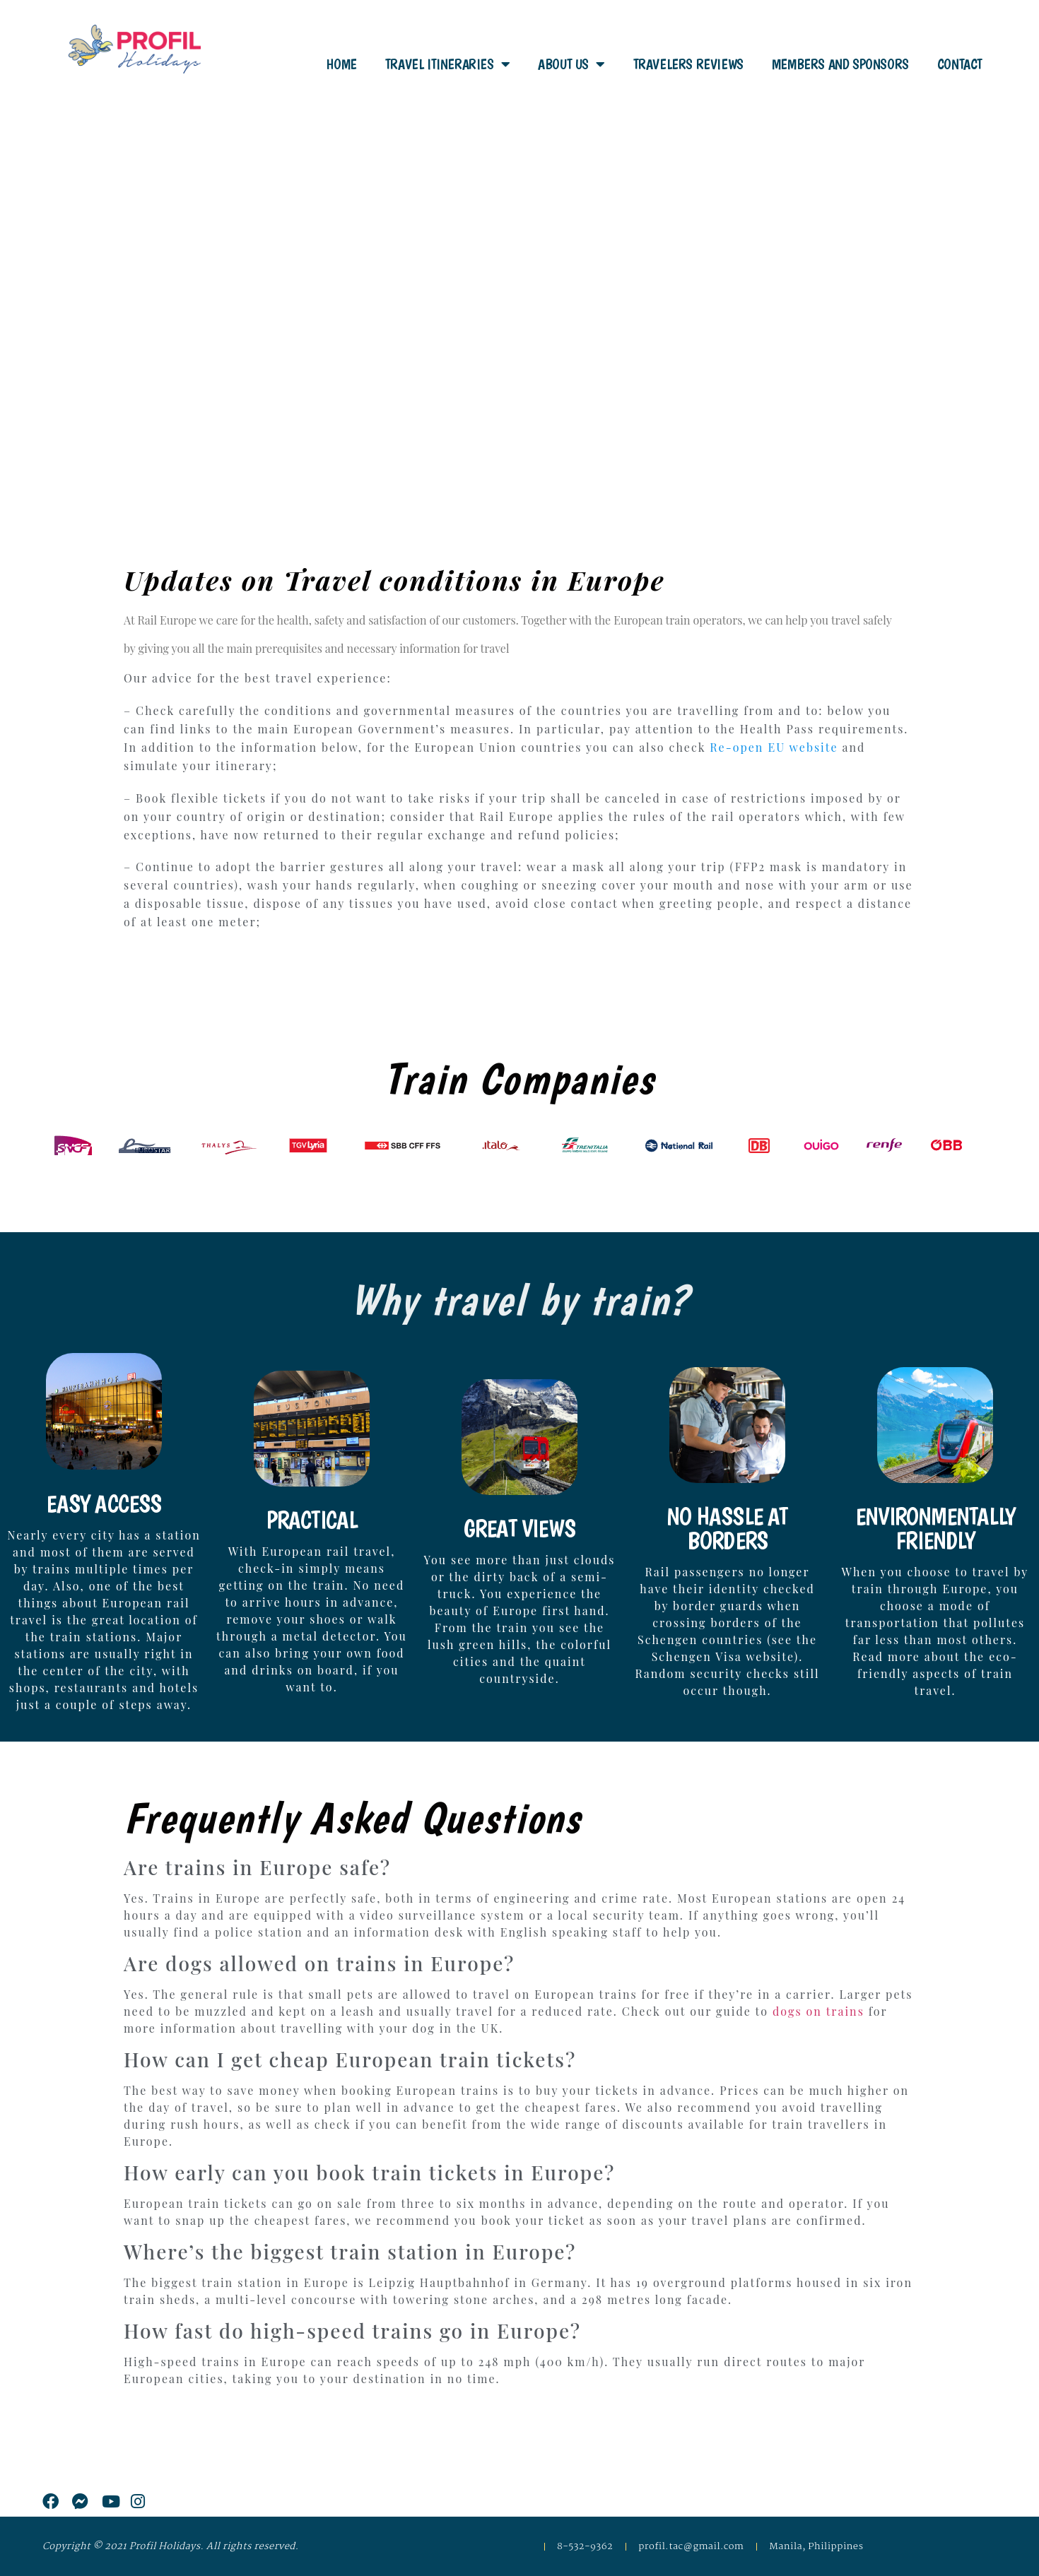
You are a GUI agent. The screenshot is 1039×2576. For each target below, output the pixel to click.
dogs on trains (818, 2011)
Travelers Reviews (688, 64)
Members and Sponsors (840, 64)
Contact (959, 64)
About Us (571, 64)
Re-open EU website (774, 747)
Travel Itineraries (447, 64)
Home (341, 64)
